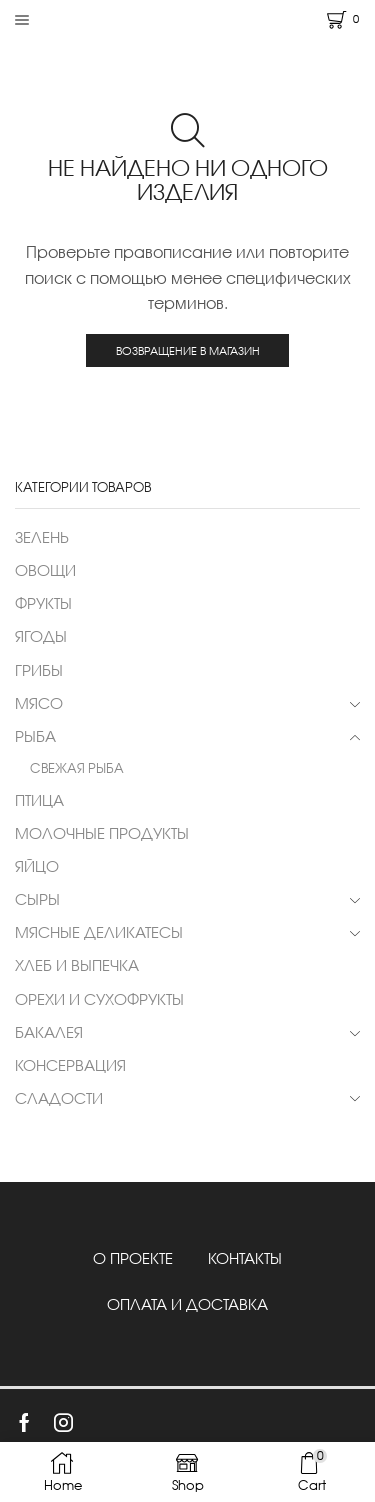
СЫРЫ (37, 899)
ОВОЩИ (45, 570)
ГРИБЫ (39, 670)
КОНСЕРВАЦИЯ (70, 1065)
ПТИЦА (39, 800)
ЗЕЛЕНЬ (42, 537)
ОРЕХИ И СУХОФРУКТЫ (99, 999)
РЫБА (35, 736)
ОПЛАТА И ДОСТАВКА (187, 1304)
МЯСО (39, 703)
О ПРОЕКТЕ (133, 1258)
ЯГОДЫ (41, 636)
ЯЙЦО (37, 866)
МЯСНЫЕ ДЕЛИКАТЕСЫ (99, 932)
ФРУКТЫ (43, 603)
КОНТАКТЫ (245, 1258)
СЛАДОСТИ (59, 1098)
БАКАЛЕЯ (49, 1032)
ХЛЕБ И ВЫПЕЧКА (77, 965)
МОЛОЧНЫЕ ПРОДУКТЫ (102, 833)
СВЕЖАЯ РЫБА (77, 768)
